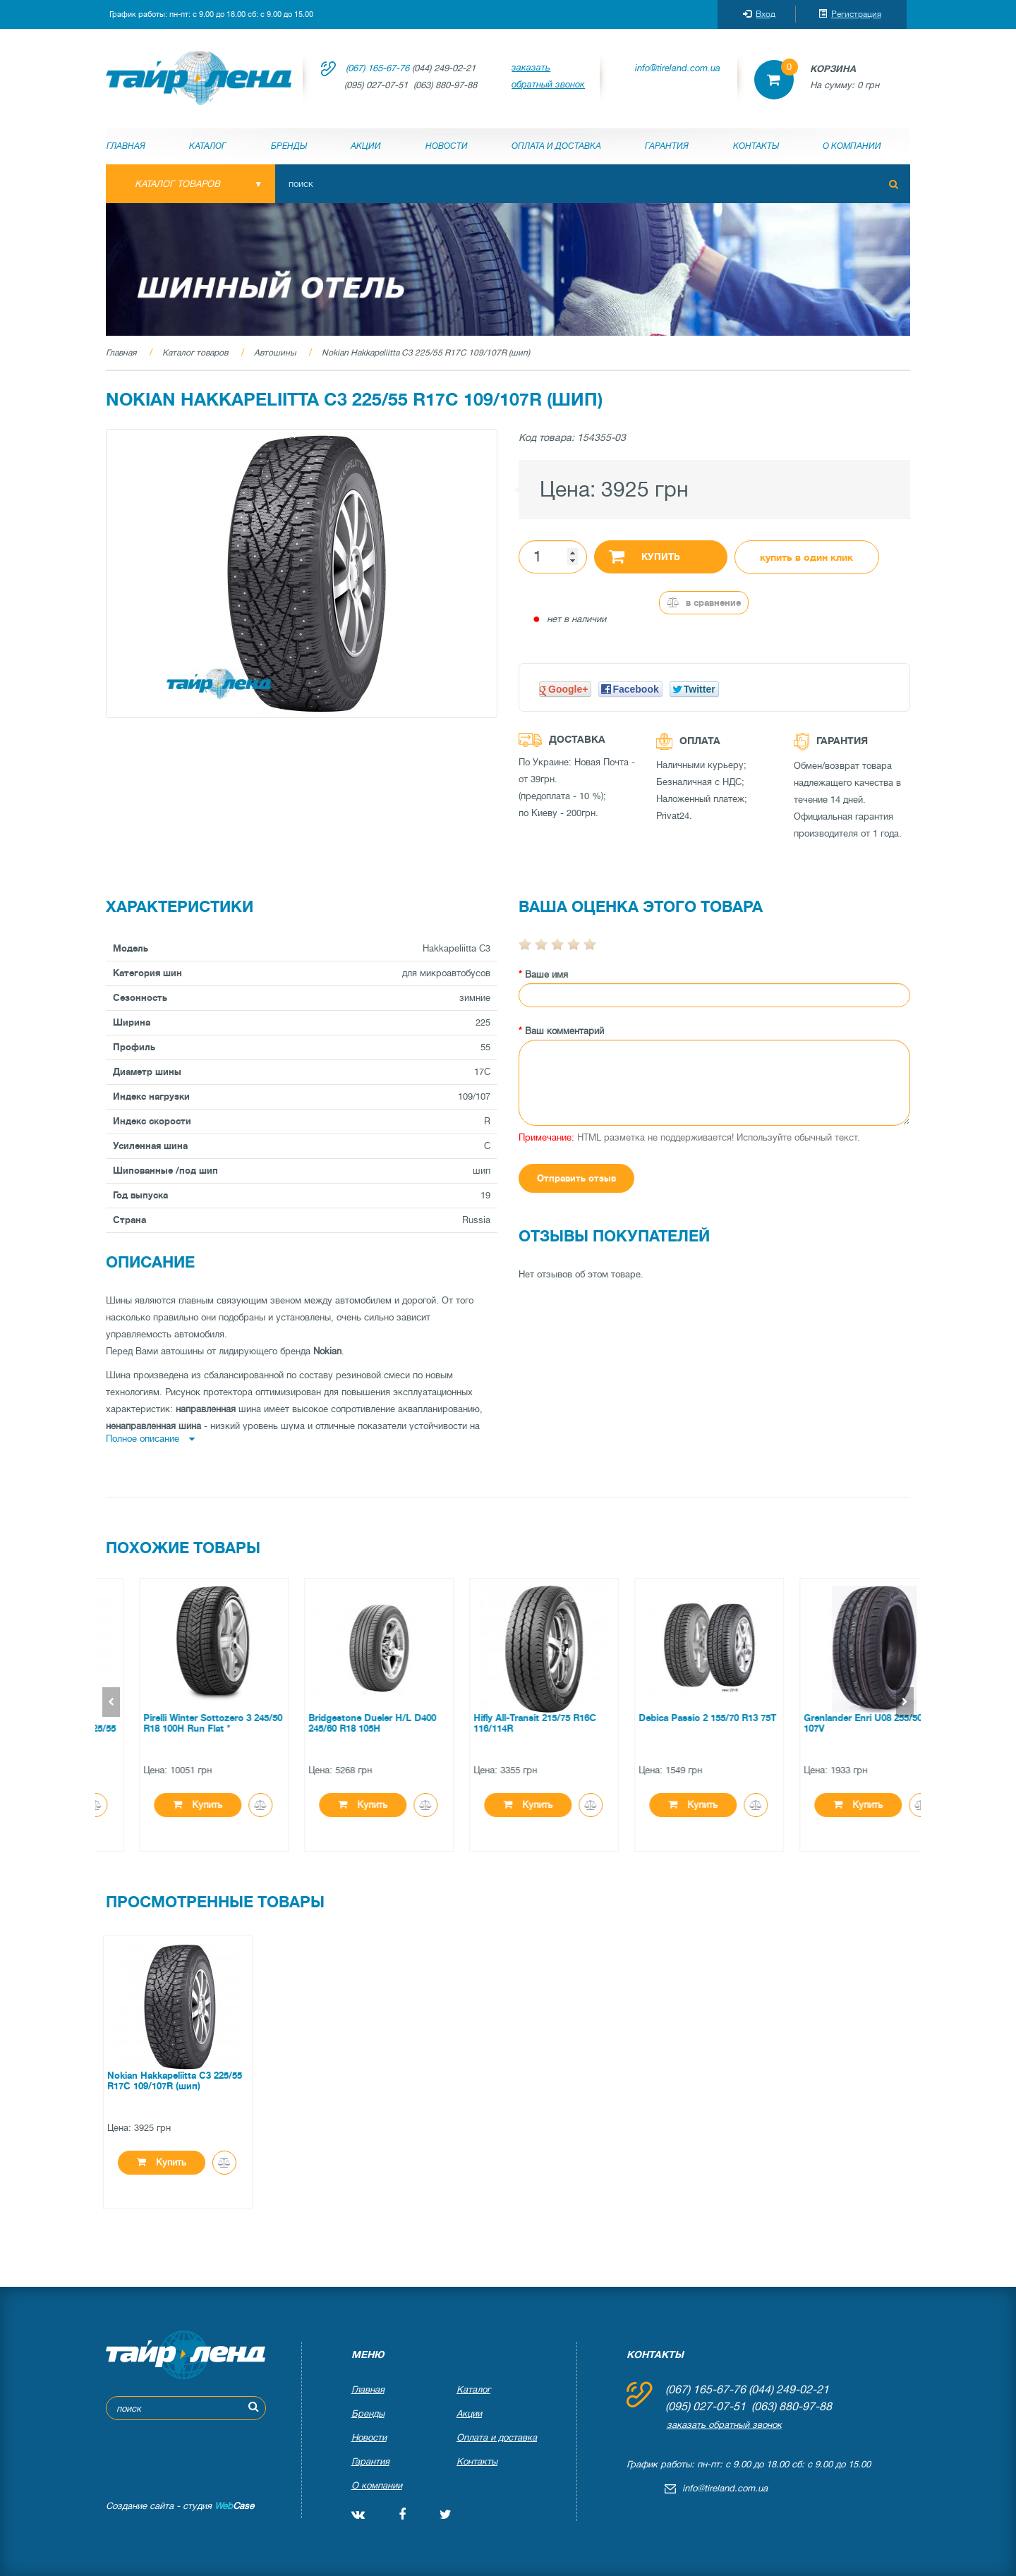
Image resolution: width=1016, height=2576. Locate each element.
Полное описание (150, 1438)
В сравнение (704, 602)
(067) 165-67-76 (377, 68)
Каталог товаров (195, 353)
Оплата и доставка (556, 146)
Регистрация (849, 14)
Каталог (207, 146)
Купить (644, 555)
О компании (852, 146)
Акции (366, 146)
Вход (759, 14)
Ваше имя (546, 974)
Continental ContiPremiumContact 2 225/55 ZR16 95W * (176, 1728)
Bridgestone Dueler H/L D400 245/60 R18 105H (501, 1723)
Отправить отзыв (576, 1178)
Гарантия (667, 146)
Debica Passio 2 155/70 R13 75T (836, 1718)
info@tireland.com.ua (677, 68)
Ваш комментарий (564, 1031)
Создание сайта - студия (180, 2506)
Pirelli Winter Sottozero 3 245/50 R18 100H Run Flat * (341, 1723)
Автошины (275, 353)
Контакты (756, 146)
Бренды (289, 146)
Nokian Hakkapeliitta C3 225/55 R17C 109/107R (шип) (426, 353)
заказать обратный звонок (548, 76)
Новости (446, 146)
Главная (126, 146)
